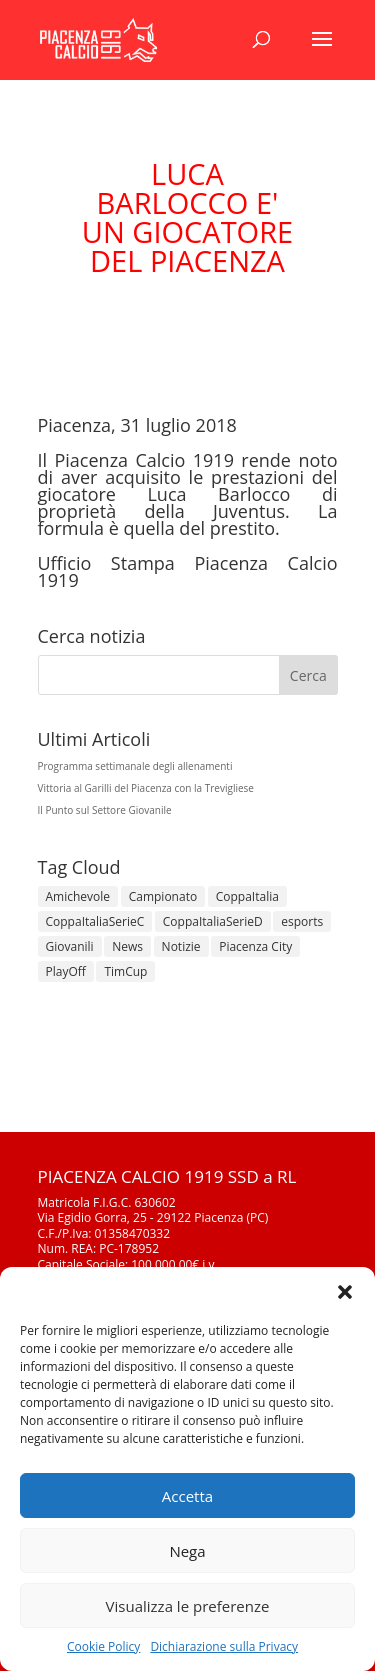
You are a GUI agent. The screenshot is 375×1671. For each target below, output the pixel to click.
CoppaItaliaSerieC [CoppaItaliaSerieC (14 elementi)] (95, 921)
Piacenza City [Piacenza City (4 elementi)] (255, 946)
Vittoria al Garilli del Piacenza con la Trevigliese (146, 788)
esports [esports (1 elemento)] (302, 921)
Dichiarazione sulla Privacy (224, 1646)
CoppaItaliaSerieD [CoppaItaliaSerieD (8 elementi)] (213, 921)
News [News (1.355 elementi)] (127, 946)
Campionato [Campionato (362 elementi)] (163, 896)
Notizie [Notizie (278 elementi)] (181, 946)
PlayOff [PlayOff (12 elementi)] (66, 971)
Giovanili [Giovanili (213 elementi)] (70, 946)
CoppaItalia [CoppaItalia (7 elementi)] (247, 896)
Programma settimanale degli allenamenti (135, 766)
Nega (187, 1551)
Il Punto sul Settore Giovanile (105, 810)
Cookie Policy (103, 1646)
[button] (345, 1292)
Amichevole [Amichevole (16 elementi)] (78, 896)
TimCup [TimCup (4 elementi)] (125, 971)
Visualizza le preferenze (188, 1606)
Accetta (187, 1496)
